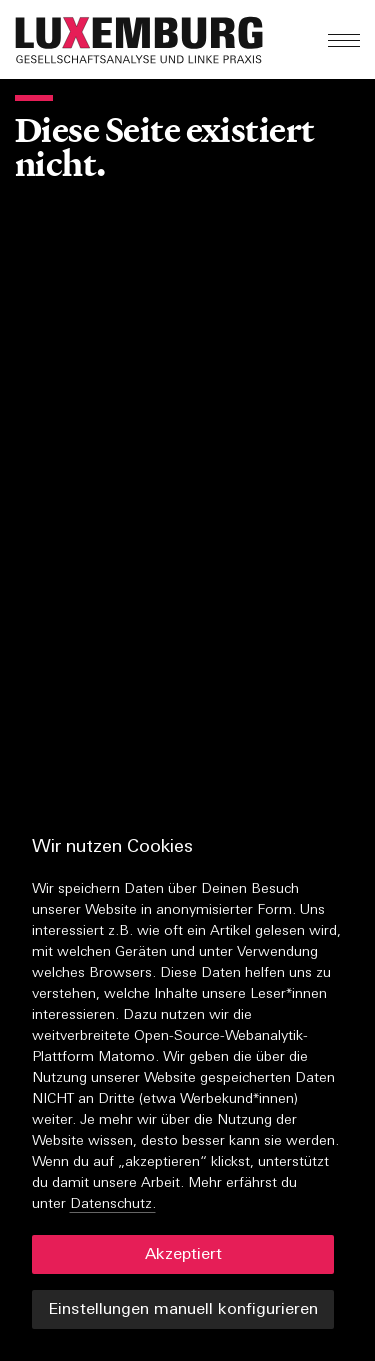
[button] (191, 40)
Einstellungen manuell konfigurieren (183, 1310)
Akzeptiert (183, 1255)
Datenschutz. (113, 1204)
